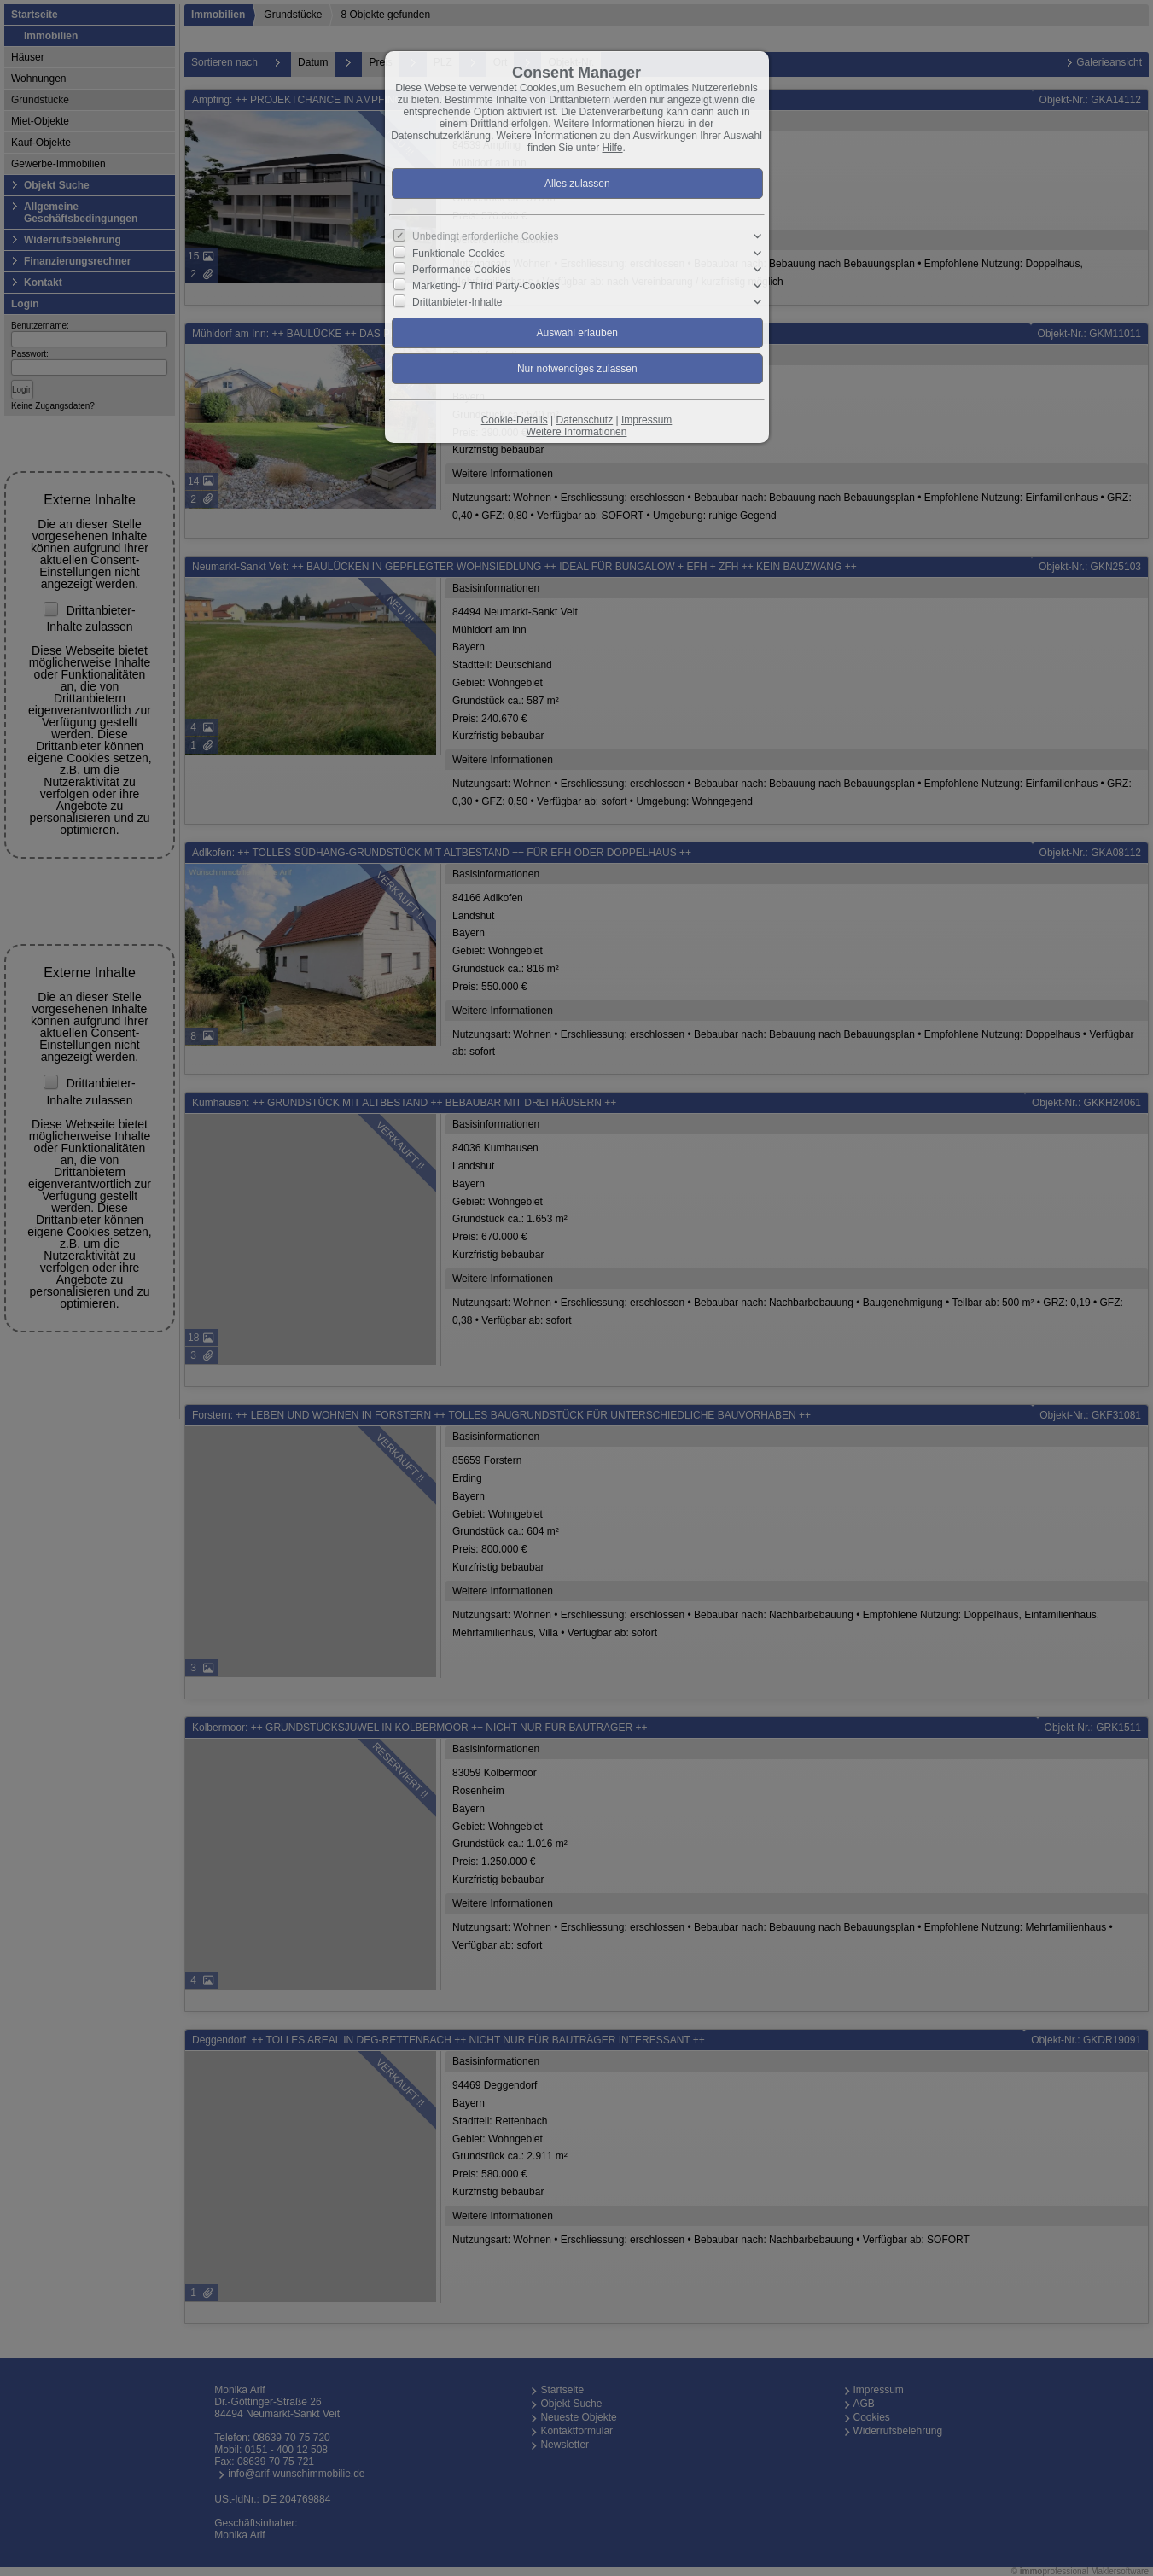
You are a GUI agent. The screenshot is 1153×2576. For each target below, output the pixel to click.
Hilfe (613, 148)
